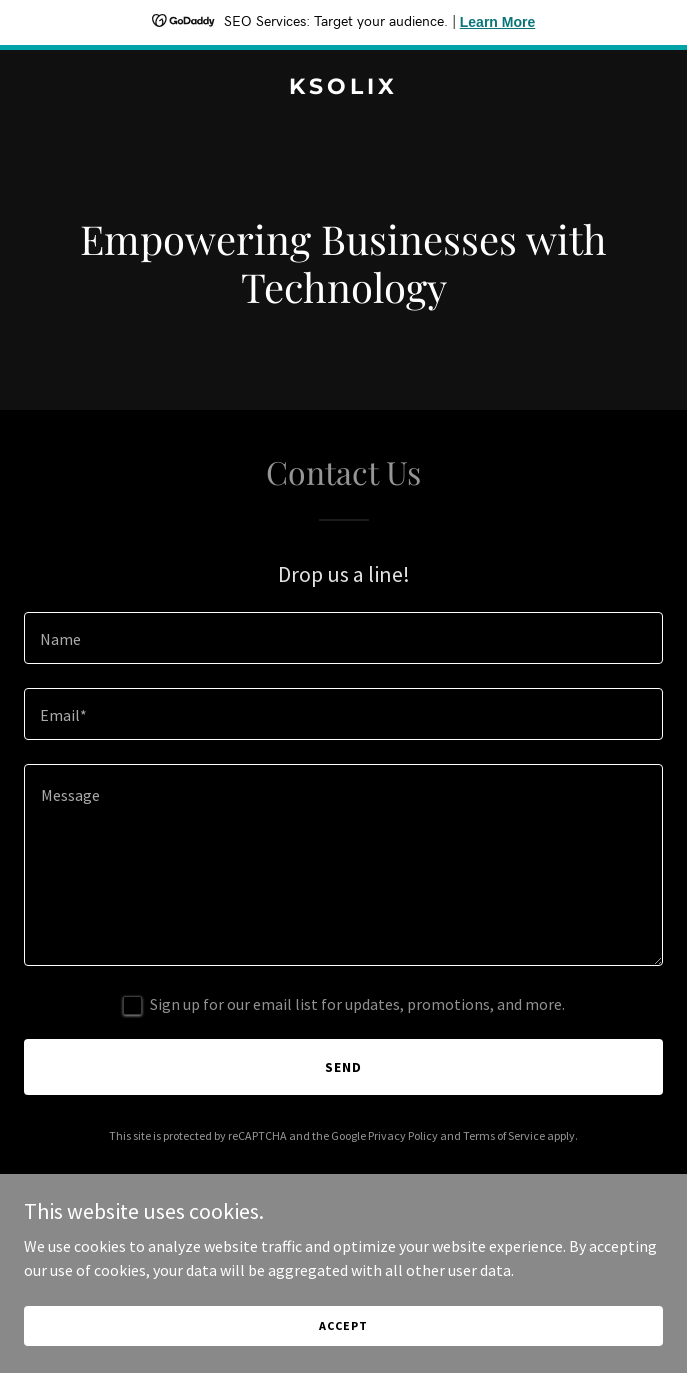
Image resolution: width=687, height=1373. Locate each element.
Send (343, 1067)
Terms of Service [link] (504, 1135)
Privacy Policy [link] (403, 1135)
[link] (343, 88)
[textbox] (343, 638)
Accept (343, 1325)
